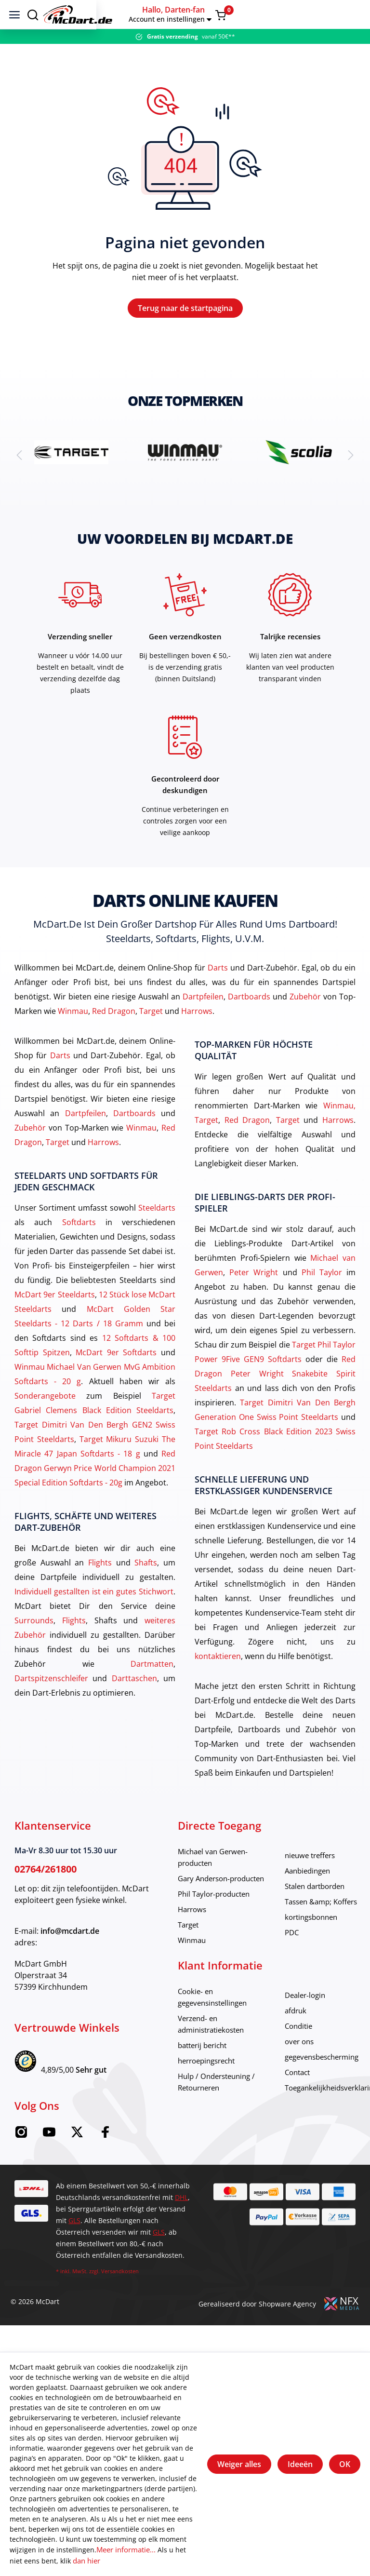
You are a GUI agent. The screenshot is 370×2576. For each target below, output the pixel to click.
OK (344, 2465)
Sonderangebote (45, 1424)
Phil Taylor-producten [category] (217, 1922)
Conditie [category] (308, 2054)
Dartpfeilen (203, 1025)
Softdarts (79, 1250)
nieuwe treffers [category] (320, 1883)
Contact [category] (307, 2100)
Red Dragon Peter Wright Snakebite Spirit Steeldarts (275, 1402)
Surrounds (33, 1649)
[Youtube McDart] (49, 2163)
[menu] (14, 14)
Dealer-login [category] (315, 2023)
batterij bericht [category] (205, 2073)
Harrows (196, 1039)
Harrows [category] (193, 1937)
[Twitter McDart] (77, 2163)
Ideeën (300, 2465)
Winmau (73, 1039)
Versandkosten (120, 2299)
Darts (218, 996)
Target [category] (189, 1953)
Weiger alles (239, 2465)
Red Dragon (113, 1039)
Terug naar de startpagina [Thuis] (185, 322)
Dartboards (249, 1025)
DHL (181, 2225)
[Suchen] (32, 14)
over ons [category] (309, 2069)
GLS (74, 2248)
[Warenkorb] (352, 15)
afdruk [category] (305, 2039)
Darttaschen (134, 1706)
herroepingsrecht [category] (210, 2089)
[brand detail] (71, 480)
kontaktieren (218, 1684)
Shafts (145, 1591)
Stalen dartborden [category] (326, 1914)
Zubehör (305, 1025)
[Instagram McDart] (21, 2163)
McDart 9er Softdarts (116, 1381)
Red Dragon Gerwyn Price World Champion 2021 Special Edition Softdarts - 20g (94, 1496)
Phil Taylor (322, 1300)
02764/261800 (45, 1897)
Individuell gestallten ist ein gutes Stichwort (93, 1620)
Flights (100, 1591)
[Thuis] (165, 14)
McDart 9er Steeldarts (54, 1323)
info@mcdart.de (69, 1959)
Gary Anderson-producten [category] (226, 1907)
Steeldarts (156, 1236)
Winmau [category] (193, 1968)
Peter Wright (253, 1300)
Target (151, 1039)
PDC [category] (300, 1961)
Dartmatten (152, 1692)
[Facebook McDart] (105, 2163)
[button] (302, 14)
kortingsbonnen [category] (322, 1945)
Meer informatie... (125, 2551)
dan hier (72, 2561)
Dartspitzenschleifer (51, 1706)
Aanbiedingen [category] (318, 1899)
